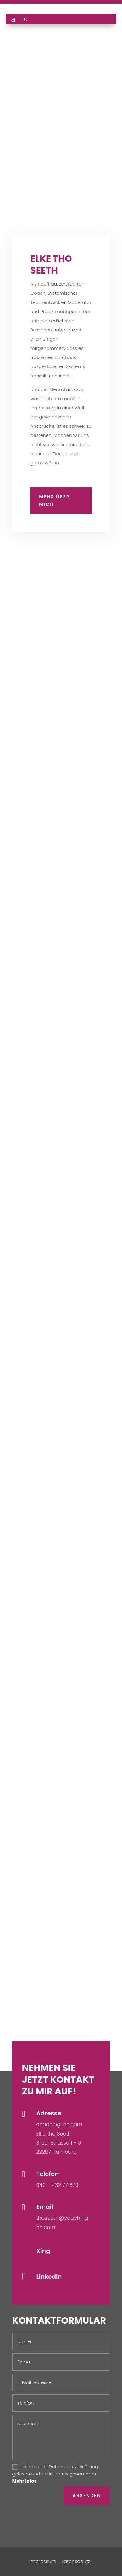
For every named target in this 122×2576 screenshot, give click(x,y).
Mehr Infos (24, 2481)
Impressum (42, 2561)
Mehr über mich (54, 501)
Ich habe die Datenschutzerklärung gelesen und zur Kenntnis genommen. (55, 2473)
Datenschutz (75, 2561)
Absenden (86, 2495)
